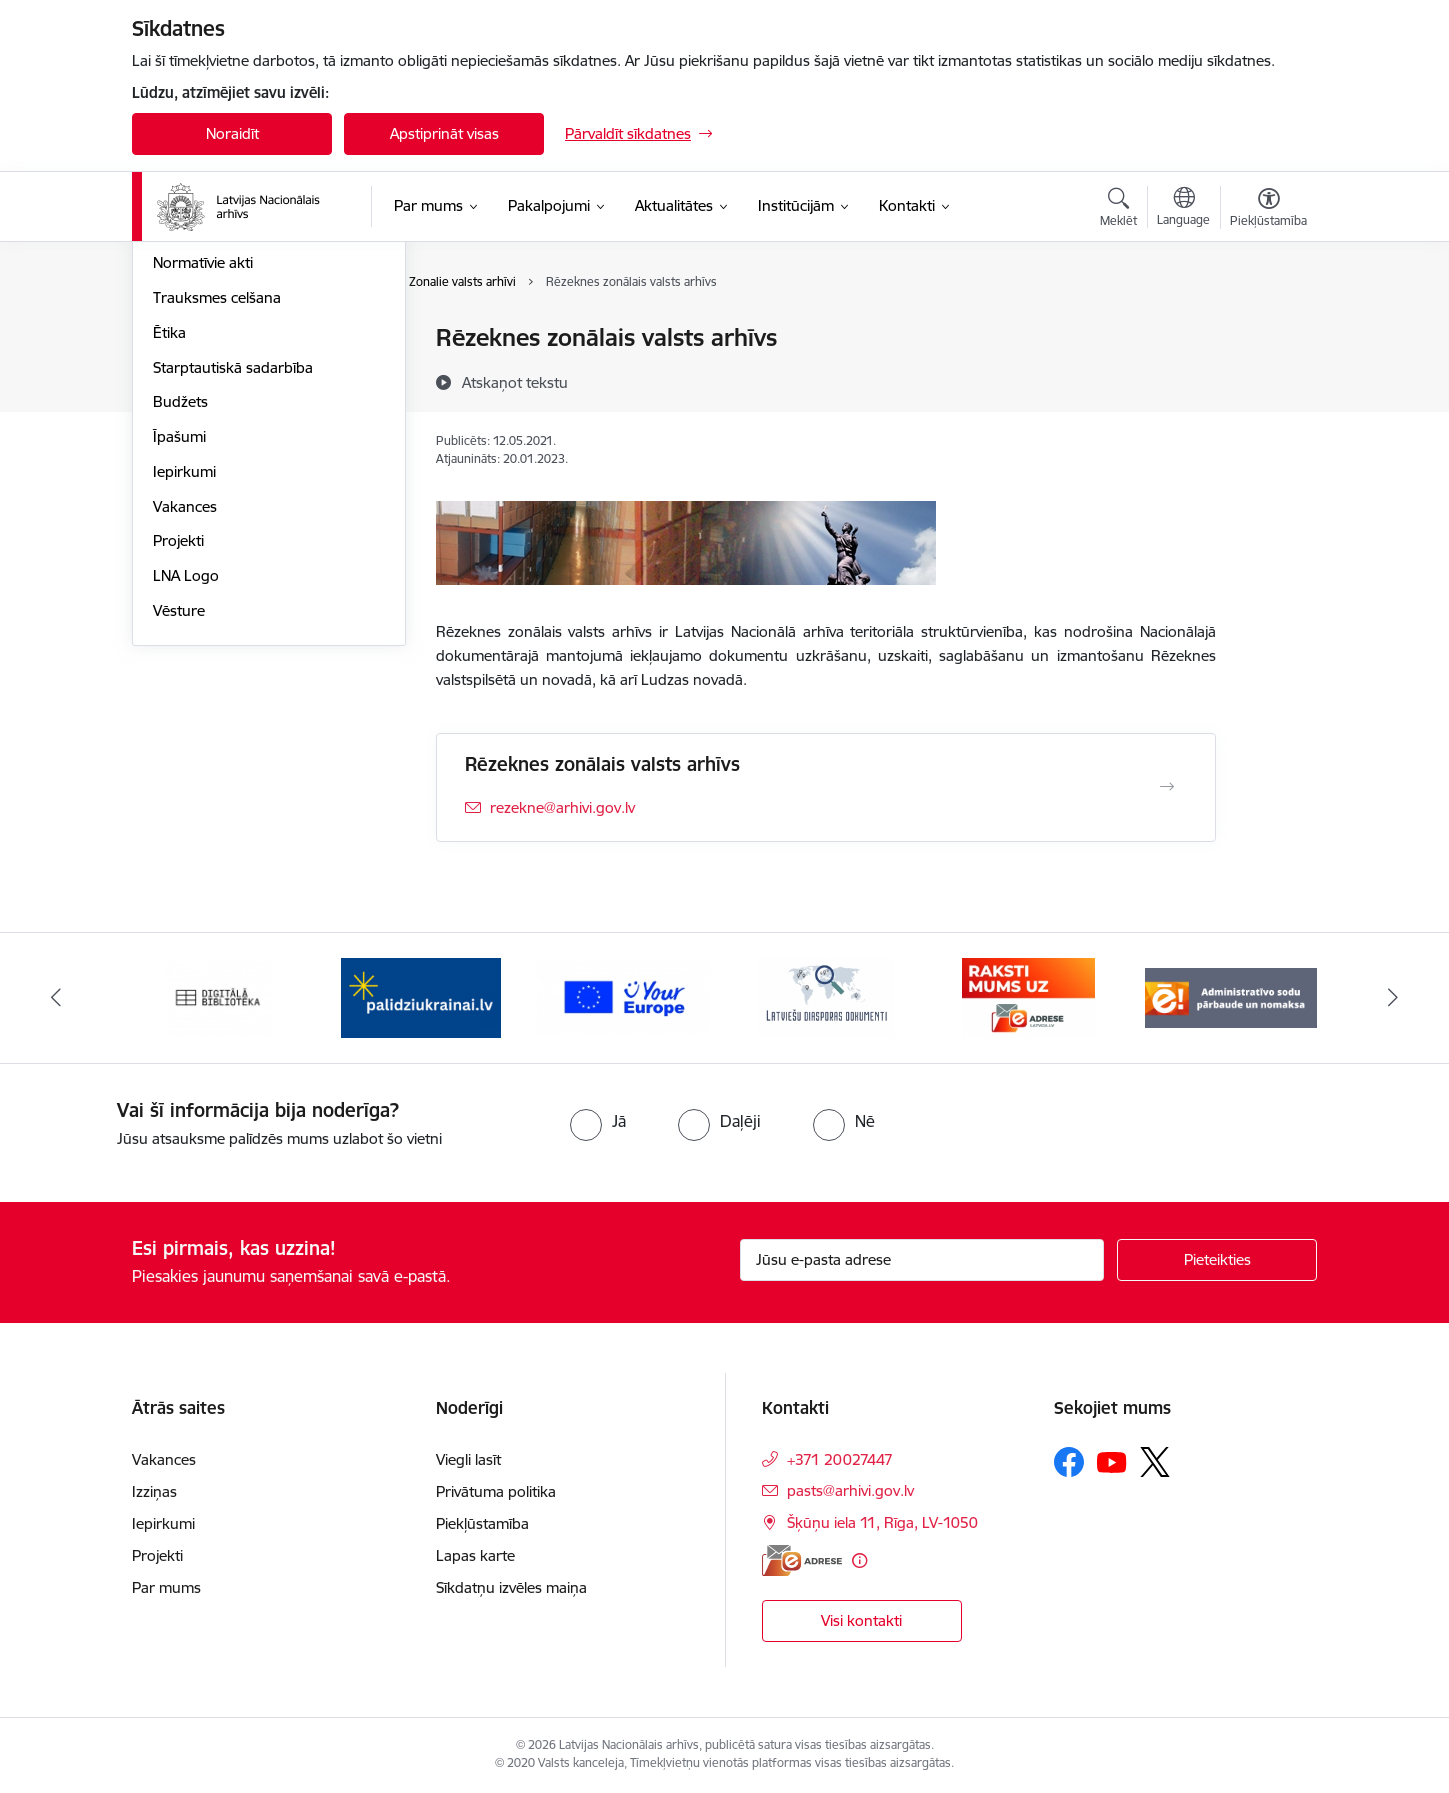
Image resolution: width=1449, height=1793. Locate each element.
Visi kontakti (861, 1620)
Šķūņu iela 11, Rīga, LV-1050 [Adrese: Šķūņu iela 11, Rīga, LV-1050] (882, 1522)
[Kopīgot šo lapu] (1268, 379)
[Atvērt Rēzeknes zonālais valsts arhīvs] (1167, 787)
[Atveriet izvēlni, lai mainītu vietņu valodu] (1183, 209)
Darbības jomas (205, 408)
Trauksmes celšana (217, 512)
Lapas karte (475, 1555)
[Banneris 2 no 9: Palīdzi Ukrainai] (421, 996)
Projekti (178, 756)
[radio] (598, 1121)
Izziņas (154, 1491)
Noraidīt (232, 133)
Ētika (169, 547)
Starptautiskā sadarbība (233, 582)
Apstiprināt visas (444, 133)
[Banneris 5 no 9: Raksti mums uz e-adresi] (1028, 996)
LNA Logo (186, 790)
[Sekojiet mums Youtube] (1112, 1461)
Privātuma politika (496, 1491)
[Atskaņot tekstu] (515, 382)
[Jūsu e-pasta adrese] (922, 1260)
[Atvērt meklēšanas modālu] (1118, 210)
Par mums (166, 1587)
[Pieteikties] (1217, 1260)
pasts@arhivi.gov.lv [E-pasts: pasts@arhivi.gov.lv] (850, 1490)
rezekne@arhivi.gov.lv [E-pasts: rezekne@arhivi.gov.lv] (562, 807)
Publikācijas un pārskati (231, 443)
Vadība (176, 339)
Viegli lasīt (468, 1459)
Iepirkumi (184, 686)
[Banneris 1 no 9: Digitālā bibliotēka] (218, 996)
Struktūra (185, 373)
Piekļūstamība (482, 1523)
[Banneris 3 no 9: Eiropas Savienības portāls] (623, 996)
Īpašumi (179, 651)
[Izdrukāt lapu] (1268, 329)
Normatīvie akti (203, 478)
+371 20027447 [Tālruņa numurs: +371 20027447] (840, 1459)
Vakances (185, 721)
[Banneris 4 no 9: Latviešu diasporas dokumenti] (826, 996)
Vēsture (179, 825)
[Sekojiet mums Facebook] (1069, 1462)
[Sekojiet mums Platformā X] (1155, 1462)
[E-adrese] (802, 1560)
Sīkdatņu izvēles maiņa (511, 1587)
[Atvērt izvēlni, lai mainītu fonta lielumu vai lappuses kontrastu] (1268, 210)
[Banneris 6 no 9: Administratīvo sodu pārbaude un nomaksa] (1231, 996)
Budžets (180, 617)
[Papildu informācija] (859, 1560)
